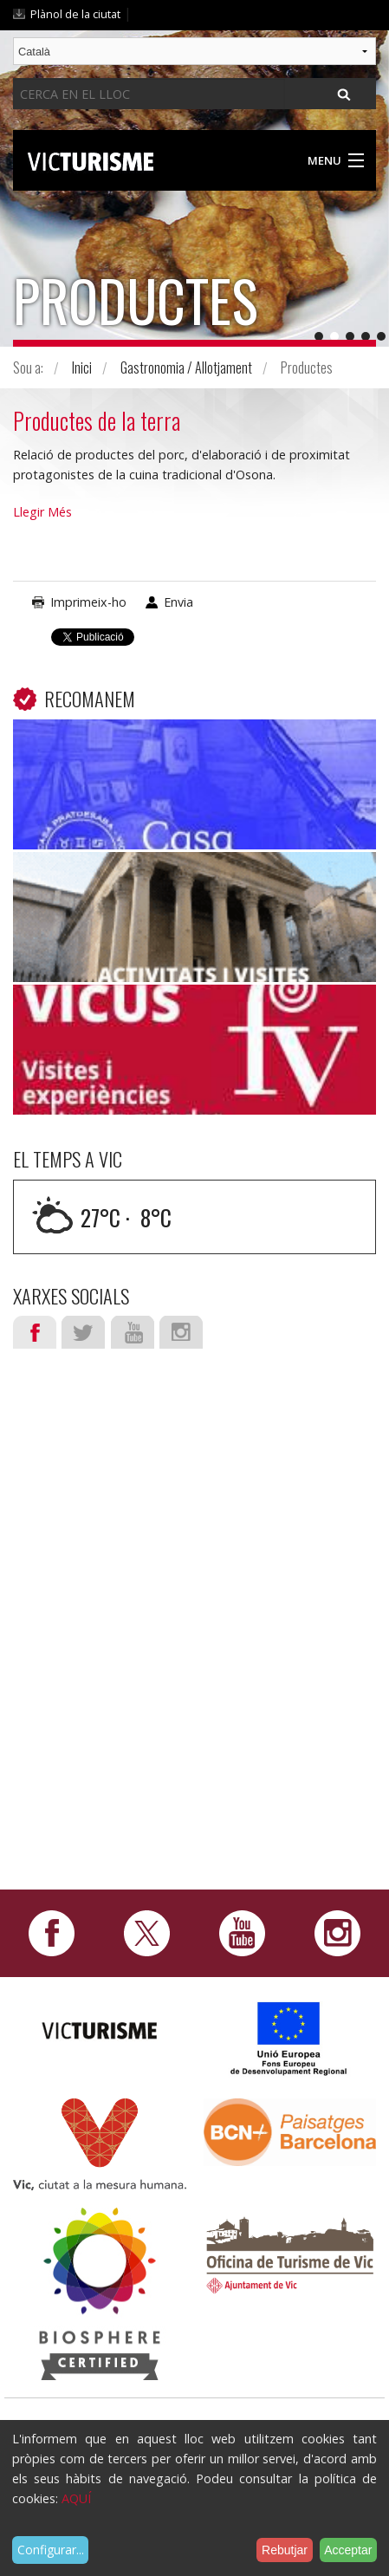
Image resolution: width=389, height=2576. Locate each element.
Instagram (181, 1332)
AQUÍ (76, 2498)
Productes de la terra (96, 420)
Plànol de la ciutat (75, 14)
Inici (82, 367)
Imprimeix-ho (88, 602)
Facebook (34, 1332)
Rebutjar (285, 2550)
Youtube (132, 1332)
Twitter (83, 1332)
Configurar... (50, 2549)
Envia (178, 602)
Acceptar (348, 2550)
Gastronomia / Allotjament (186, 367)
